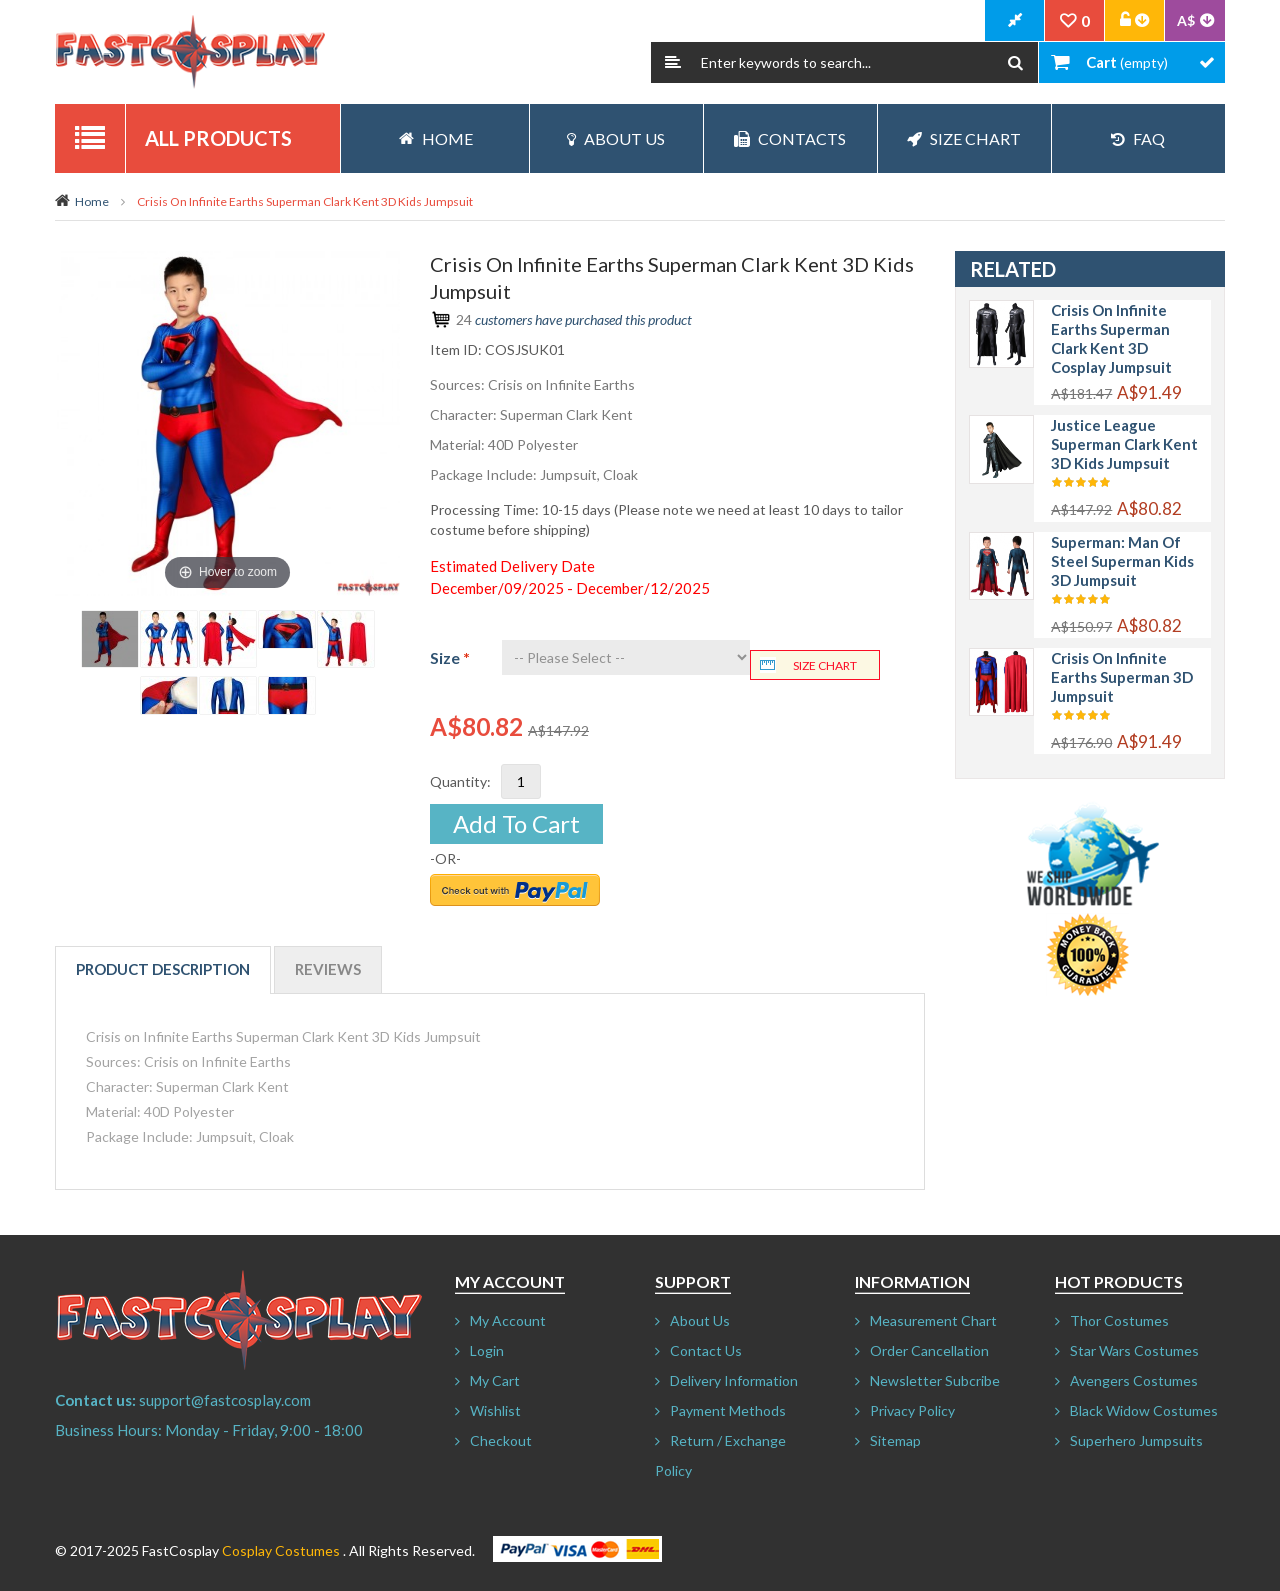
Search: (673, 62)
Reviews (328, 969)
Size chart (825, 665)
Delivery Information (734, 1380)
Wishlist (495, 1410)
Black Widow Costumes (1144, 1410)
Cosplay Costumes (281, 1550)
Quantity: (460, 781)
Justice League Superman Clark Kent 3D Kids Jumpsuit (1124, 444)
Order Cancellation (929, 1350)
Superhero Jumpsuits (1136, 1440)
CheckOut (1015, 21)
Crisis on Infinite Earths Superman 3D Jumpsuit (1122, 677)
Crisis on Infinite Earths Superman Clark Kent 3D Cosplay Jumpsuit (1111, 338)
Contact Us (706, 1350)
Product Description (163, 969)
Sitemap (895, 1440)
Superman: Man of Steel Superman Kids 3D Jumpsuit (1122, 561)
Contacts (790, 138)
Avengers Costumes (1134, 1380)
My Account (508, 1320)
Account (1135, 21)
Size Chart (964, 138)
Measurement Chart (933, 1320)
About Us (616, 138)
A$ (1186, 20)
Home (92, 201)
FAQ (1138, 138)
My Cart (495, 1380)
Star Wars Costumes (1134, 1350)
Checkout (501, 1440)
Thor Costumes (1119, 1320)
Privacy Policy (912, 1410)
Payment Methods (728, 1410)
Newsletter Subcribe (935, 1380)
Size (450, 657)
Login (487, 1350)
